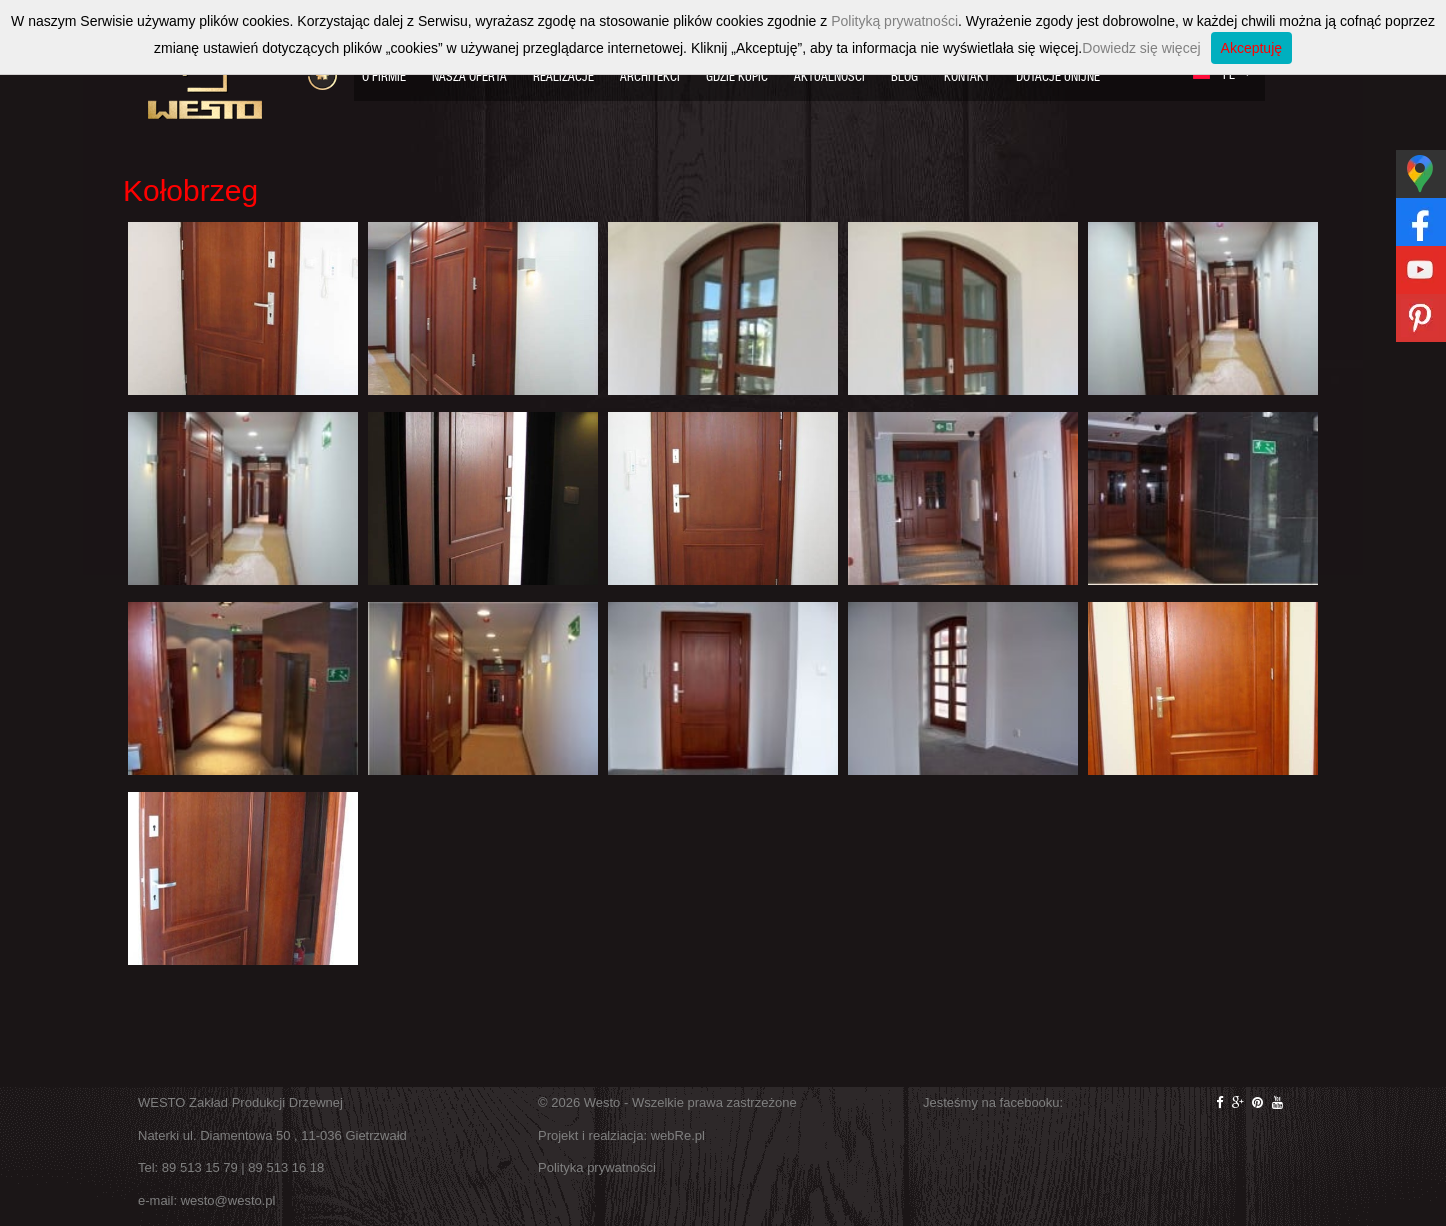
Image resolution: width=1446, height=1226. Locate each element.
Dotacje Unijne (1058, 76)
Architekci (650, 76)
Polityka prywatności (597, 1167)
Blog (904, 76)
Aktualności (829, 76)
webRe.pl (678, 1135)
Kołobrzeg (190, 190)
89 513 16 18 (286, 1167)
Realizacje (563, 76)
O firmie (384, 76)
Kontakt (967, 76)
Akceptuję (1251, 48)
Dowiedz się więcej (1141, 48)
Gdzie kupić (737, 76)
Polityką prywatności (894, 21)
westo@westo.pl (228, 1200)
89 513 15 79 (200, 1167)
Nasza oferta (469, 76)
